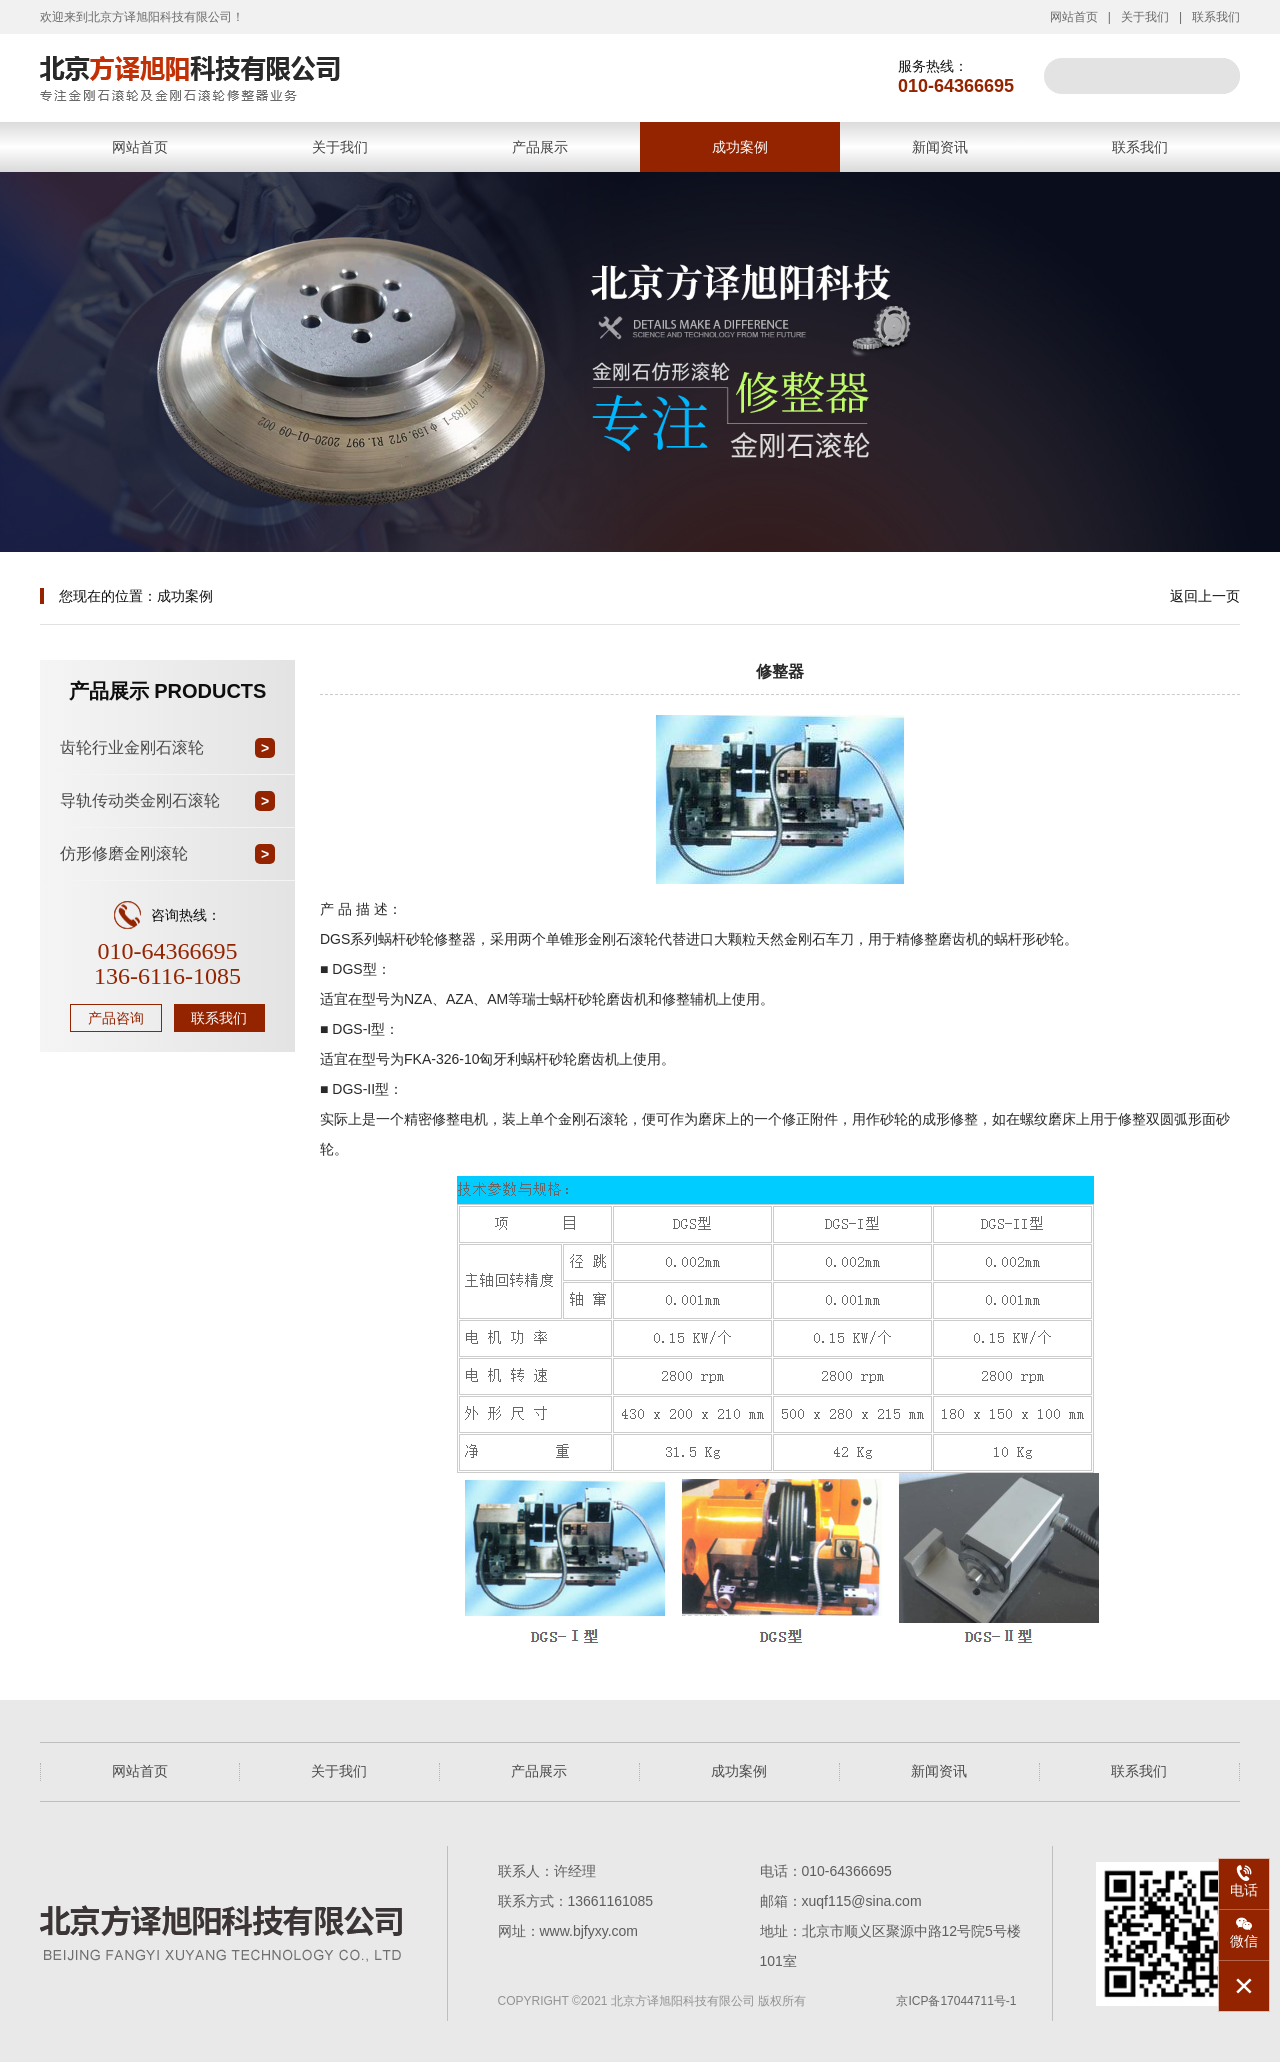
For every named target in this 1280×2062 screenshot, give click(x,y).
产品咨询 (116, 1018)
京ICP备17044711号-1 (956, 2001)
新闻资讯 (940, 147)
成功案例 (740, 147)
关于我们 (1145, 17)
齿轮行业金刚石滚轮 (132, 747)
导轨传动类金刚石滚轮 (140, 800)
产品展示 (540, 147)
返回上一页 (1205, 596)
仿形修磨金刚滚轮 (124, 853)
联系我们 (1216, 17)
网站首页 (1074, 17)
